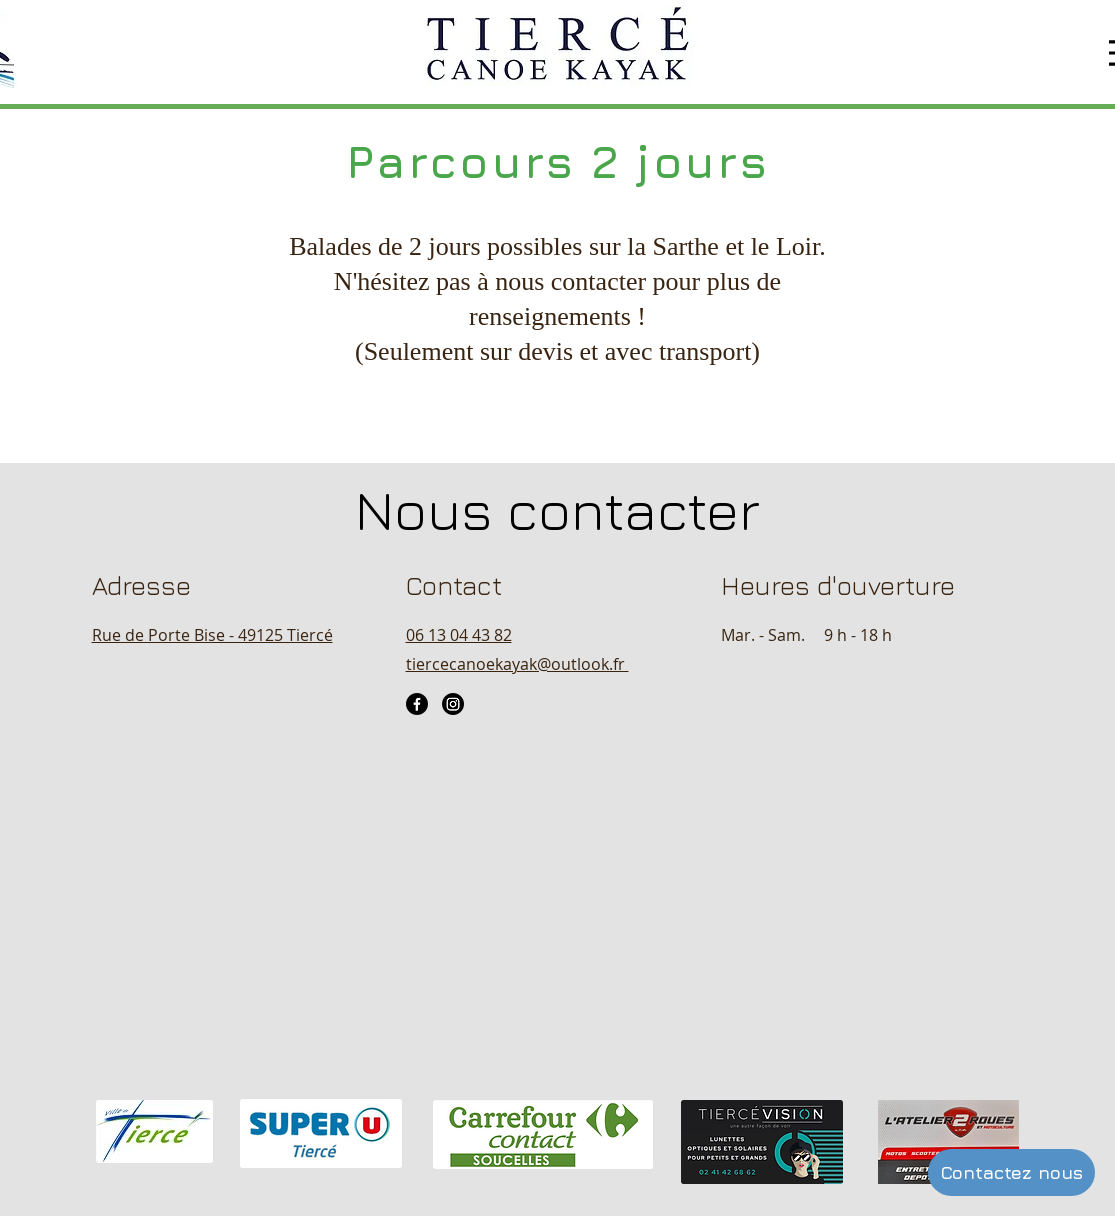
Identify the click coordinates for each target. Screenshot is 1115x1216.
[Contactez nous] (1011, 1172)
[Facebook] (417, 704)
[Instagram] (453, 704)
